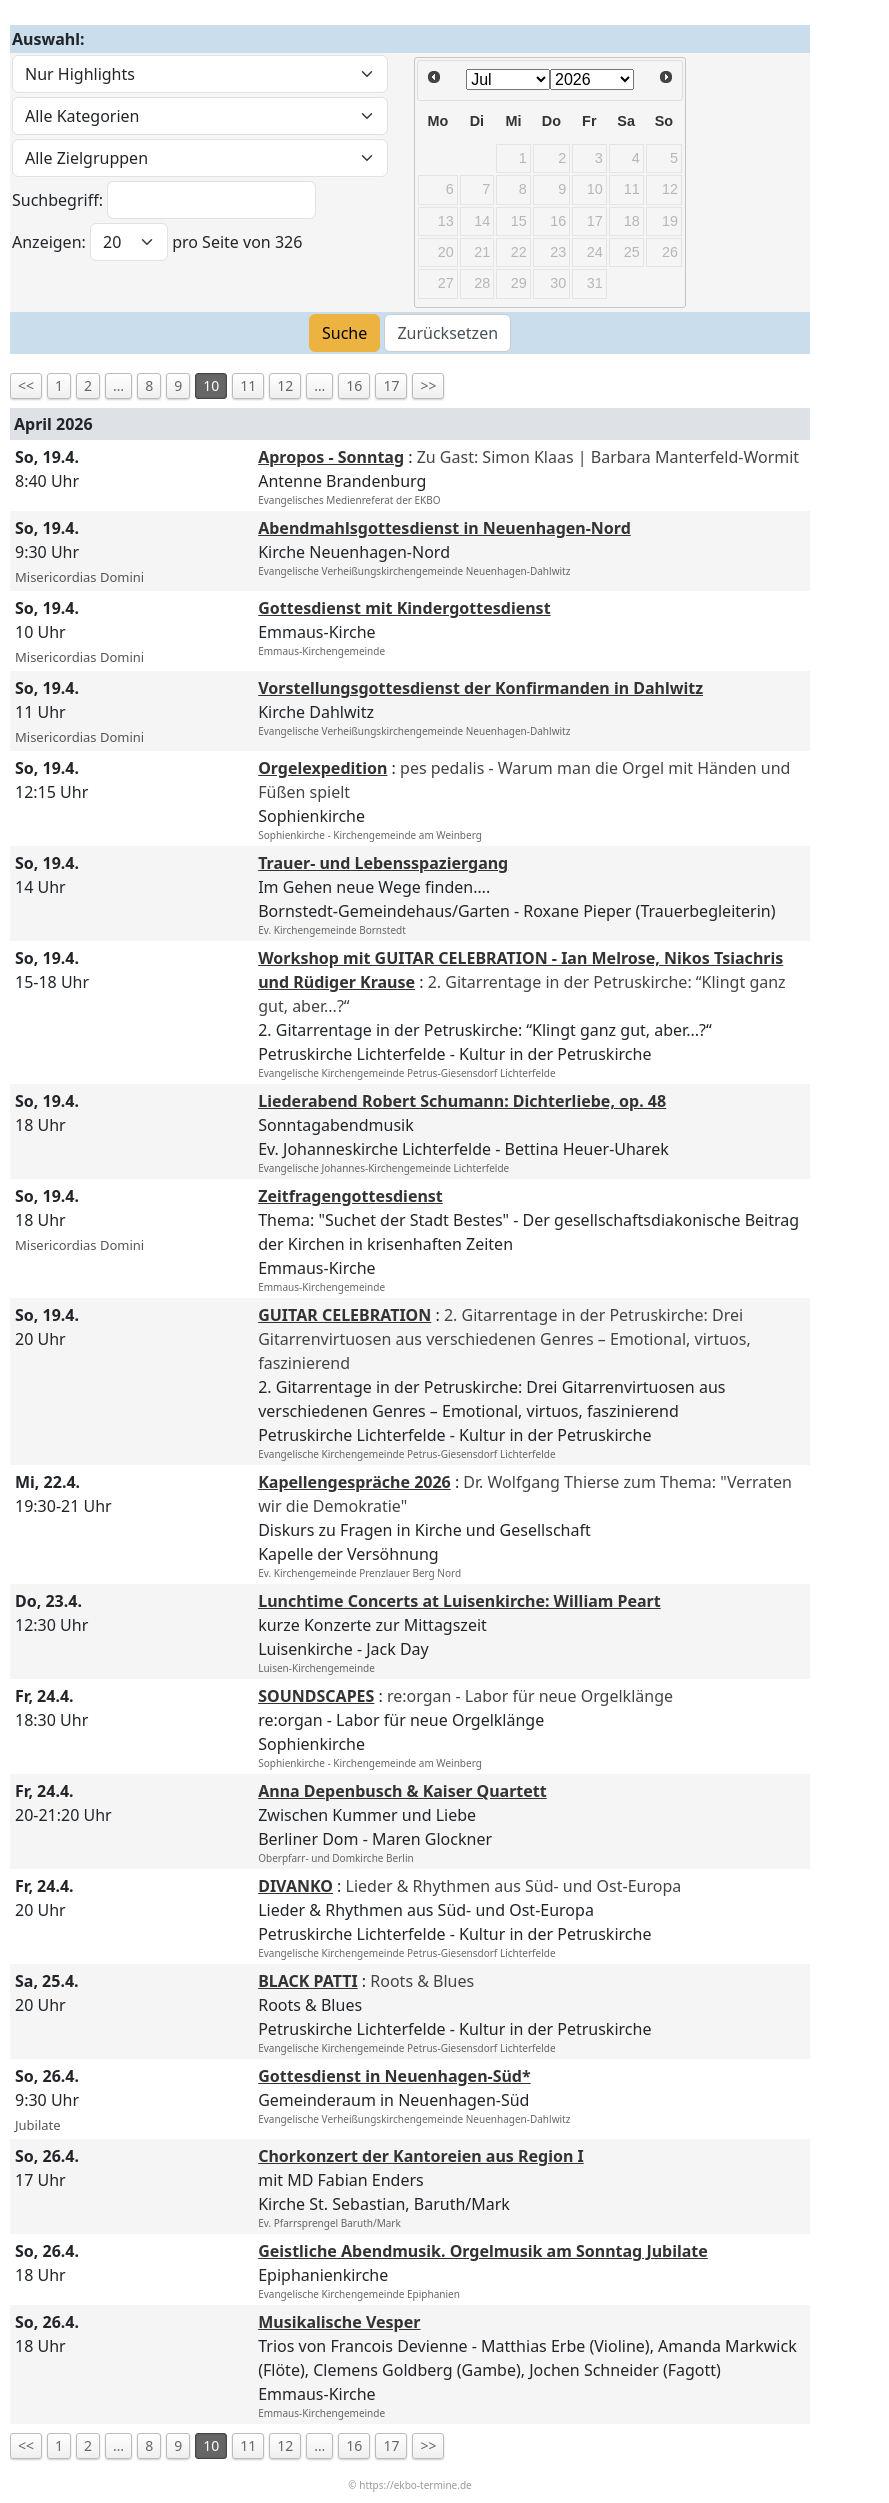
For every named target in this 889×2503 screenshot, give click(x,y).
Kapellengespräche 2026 (354, 1482)
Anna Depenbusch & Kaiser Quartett (402, 1791)
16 (354, 385)
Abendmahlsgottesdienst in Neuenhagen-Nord (444, 528)
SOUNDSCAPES (316, 1696)
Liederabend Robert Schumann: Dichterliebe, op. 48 (462, 1101)
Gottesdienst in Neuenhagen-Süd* (394, 2076)
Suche (344, 333)
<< (26, 385)
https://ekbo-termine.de (415, 2485)
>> (428, 385)
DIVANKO (295, 1886)
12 (285, 385)
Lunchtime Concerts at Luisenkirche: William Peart (459, 1601)
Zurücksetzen (447, 333)
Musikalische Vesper (339, 2322)
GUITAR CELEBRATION (344, 1315)
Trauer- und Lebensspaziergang (383, 863)
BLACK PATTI (308, 1981)
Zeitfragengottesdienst (350, 1196)
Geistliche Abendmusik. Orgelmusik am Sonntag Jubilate (483, 2251)
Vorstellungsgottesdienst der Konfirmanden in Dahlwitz (480, 688)
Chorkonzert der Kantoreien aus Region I (421, 2156)
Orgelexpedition (322, 768)
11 (248, 385)
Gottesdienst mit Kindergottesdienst (404, 608)
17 (391, 385)
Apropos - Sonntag (331, 457)
